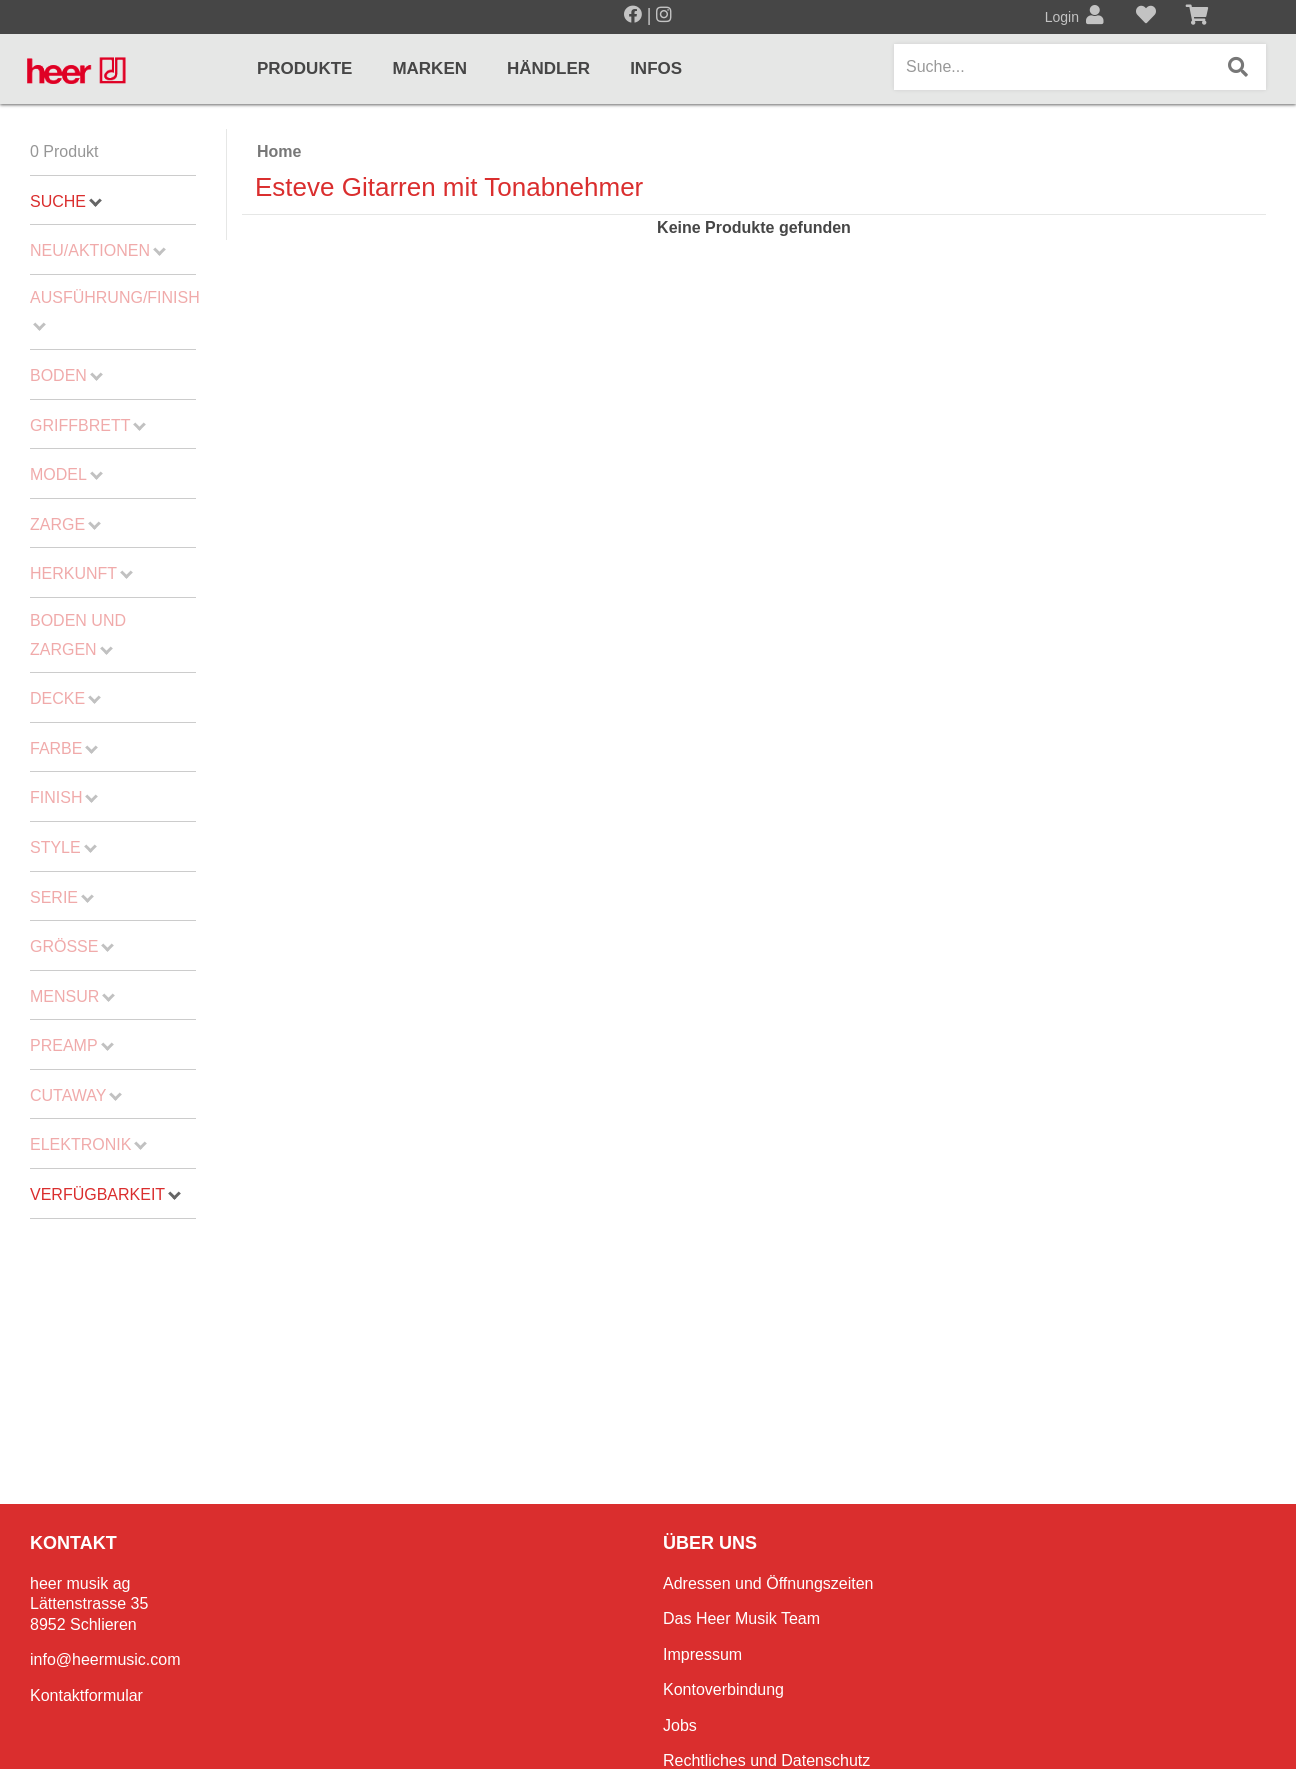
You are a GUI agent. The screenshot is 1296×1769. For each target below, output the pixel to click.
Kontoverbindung (723, 1689)
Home (279, 151)
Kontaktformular (86, 1695)
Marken (429, 68)
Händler (548, 68)
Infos (656, 68)
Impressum (702, 1654)
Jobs (680, 1725)
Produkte (304, 68)
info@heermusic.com (105, 1659)
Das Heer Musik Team (741, 1618)
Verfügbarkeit (105, 1194)
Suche (66, 201)
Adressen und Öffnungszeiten (768, 1583)
